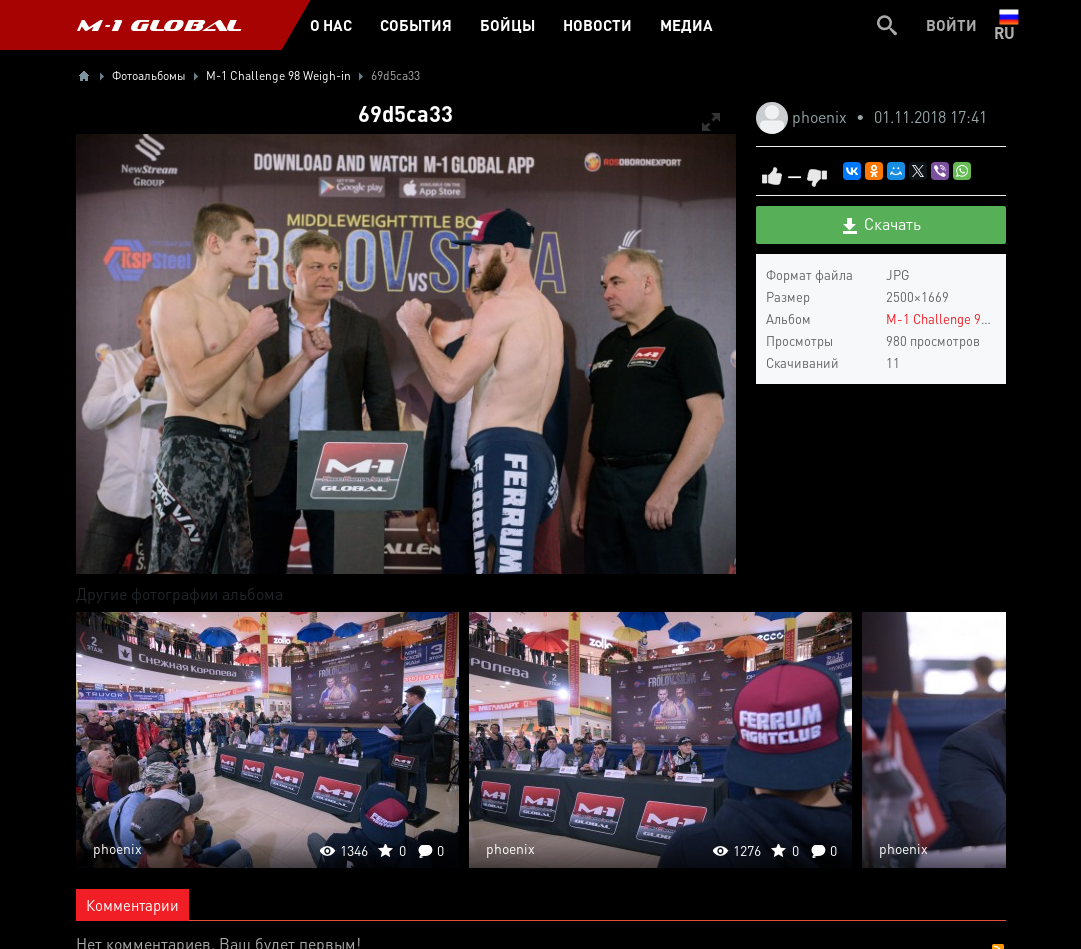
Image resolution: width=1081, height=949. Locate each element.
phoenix (821, 116)
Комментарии (132, 905)
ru (1008, 25)
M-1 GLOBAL (159, 25)
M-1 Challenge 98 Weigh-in (963, 318)
